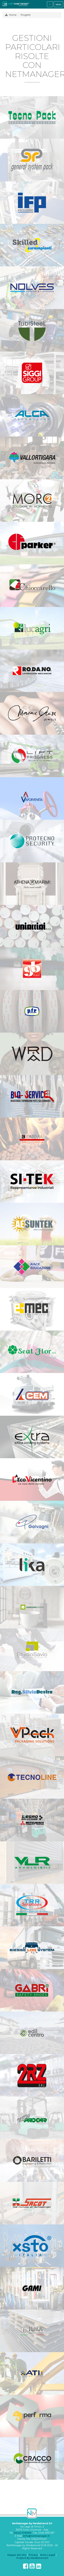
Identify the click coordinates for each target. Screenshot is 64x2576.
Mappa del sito (16, 2554)
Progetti (25, 14)
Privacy (33, 2554)
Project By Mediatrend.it (32, 2558)
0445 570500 (22, 2532)
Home (13, 14)
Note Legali (47, 2554)
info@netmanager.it (36, 2535)
